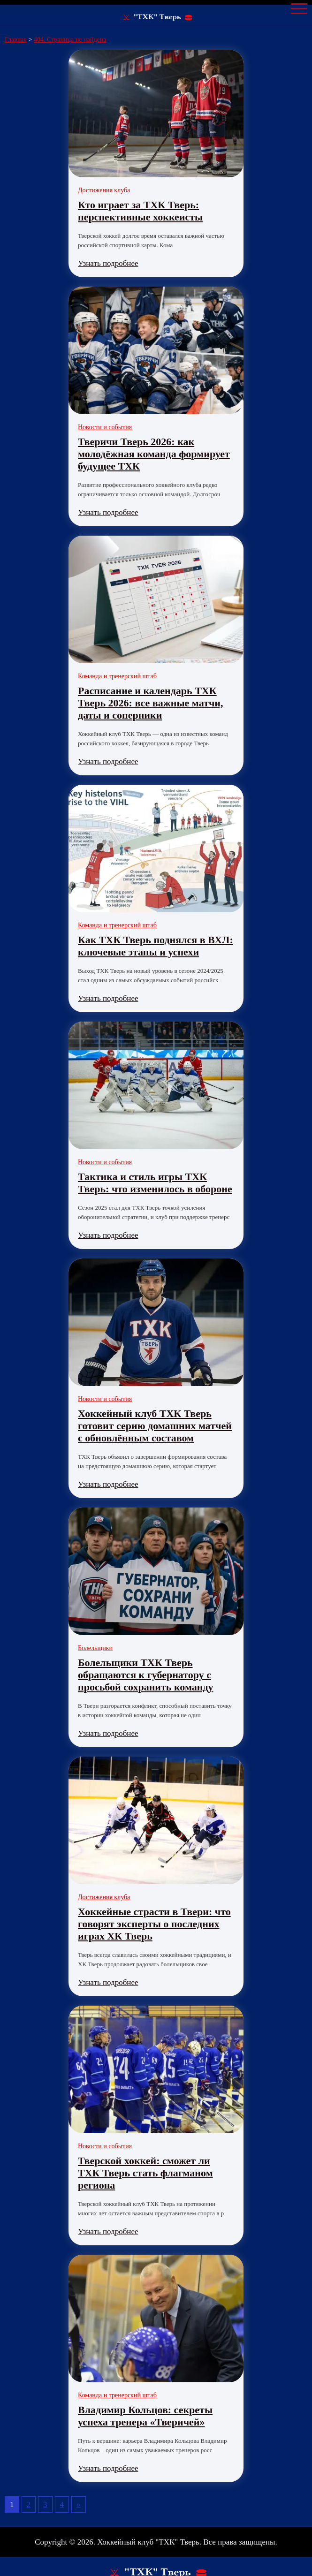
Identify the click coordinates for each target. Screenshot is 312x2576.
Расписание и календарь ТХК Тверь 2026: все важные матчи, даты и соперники (150, 703)
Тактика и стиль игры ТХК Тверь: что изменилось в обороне (155, 1183)
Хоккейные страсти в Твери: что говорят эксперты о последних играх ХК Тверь (154, 1924)
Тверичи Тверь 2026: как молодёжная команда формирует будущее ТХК (154, 454)
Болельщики (95, 1648)
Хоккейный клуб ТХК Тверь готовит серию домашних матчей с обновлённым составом (155, 1426)
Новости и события (105, 427)
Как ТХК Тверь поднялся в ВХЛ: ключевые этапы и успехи (155, 946)
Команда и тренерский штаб (117, 676)
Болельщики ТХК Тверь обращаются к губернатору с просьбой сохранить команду (145, 1675)
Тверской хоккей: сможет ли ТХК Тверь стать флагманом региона (145, 2173)
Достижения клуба (104, 190)
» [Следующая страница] (78, 2504)
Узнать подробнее (108, 263)
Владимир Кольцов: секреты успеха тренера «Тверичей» (145, 2416)
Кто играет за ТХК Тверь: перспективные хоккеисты (140, 211)
